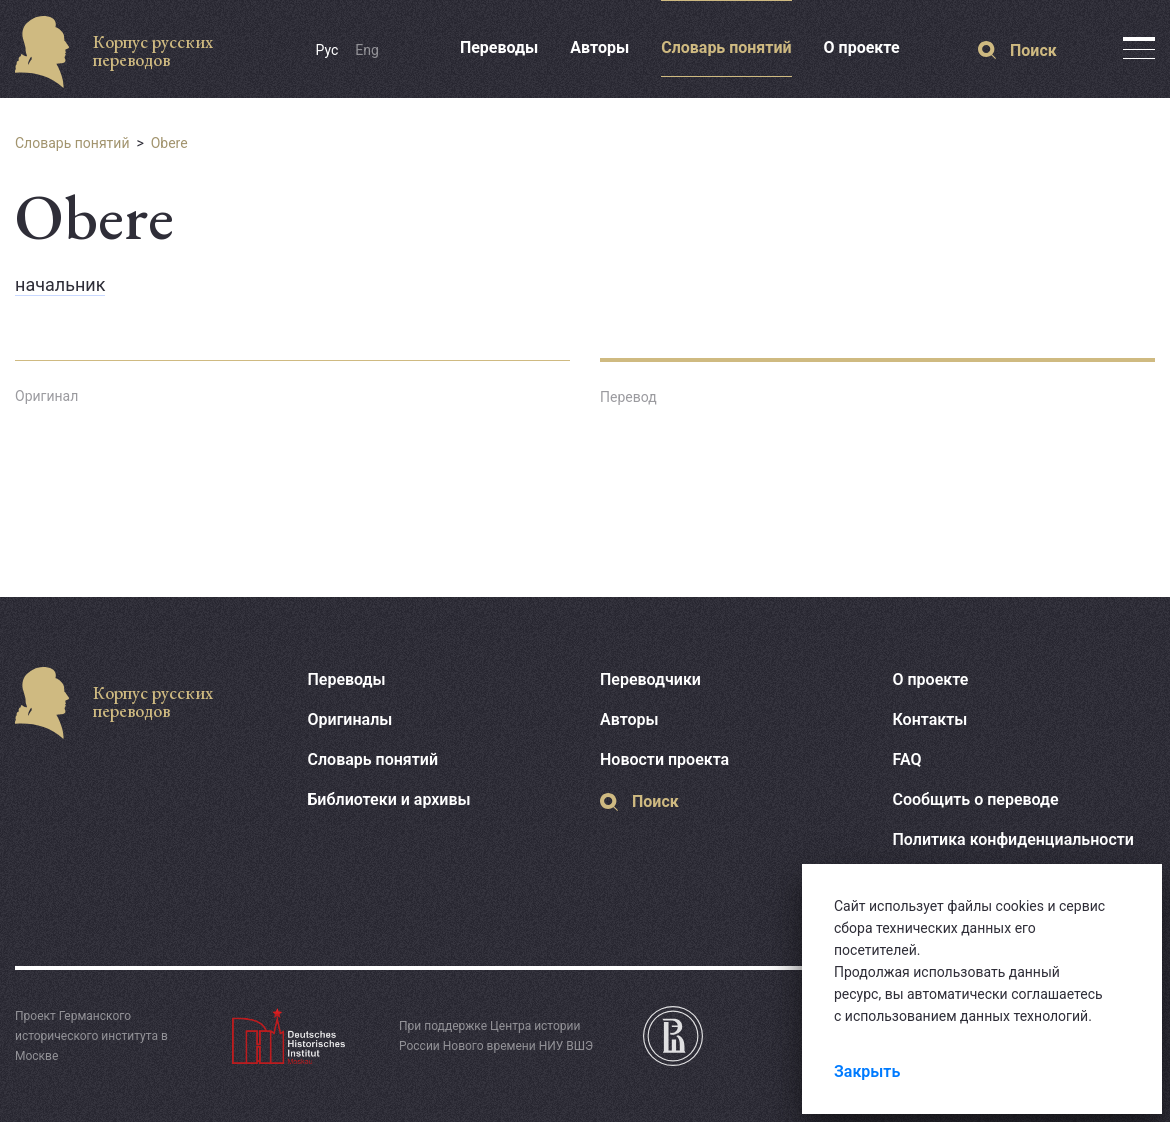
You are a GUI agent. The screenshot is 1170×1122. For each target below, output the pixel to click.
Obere (169, 143)
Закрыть (867, 1071)
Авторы (599, 47)
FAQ (907, 759)
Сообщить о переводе (976, 799)
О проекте (862, 47)
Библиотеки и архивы (389, 799)
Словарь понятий (726, 47)
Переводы (499, 47)
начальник (60, 284)
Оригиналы (350, 719)
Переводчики (650, 679)
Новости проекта (664, 759)
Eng (367, 50)
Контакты (930, 719)
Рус (327, 50)
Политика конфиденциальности (1013, 839)
